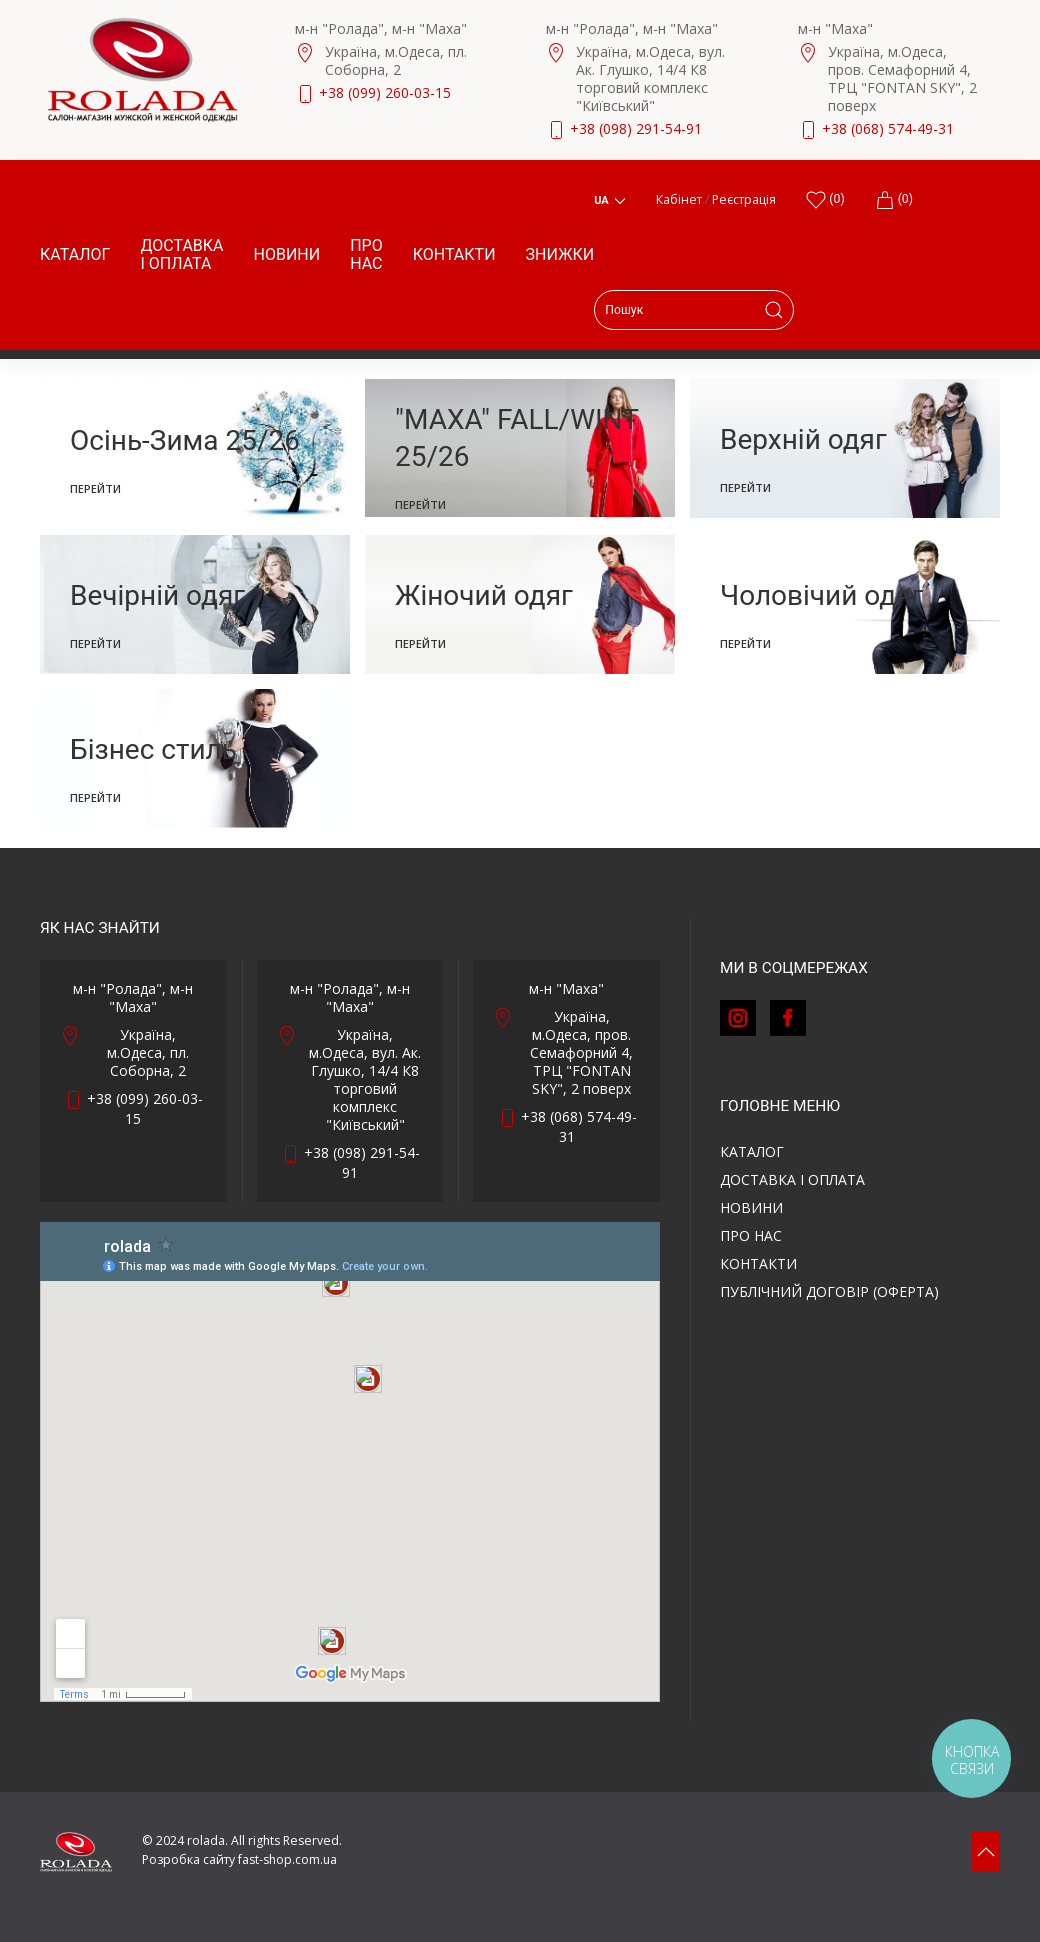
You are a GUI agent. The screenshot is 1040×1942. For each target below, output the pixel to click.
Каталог (75, 254)
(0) (894, 200)
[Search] (694, 310)
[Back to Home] (142, 70)
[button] (986, 1852)
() (825, 200)
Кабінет (679, 199)
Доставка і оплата (181, 254)
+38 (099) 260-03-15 (385, 92)
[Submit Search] (774, 310)
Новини (287, 254)
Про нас (366, 254)
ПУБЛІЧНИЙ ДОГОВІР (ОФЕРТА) (829, 1291)
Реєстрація (744, 199)
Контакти (454, 254)
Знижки (560, 254)
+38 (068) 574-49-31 (888, 128)
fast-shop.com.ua (287, 1859)
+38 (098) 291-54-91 (636, 128)
